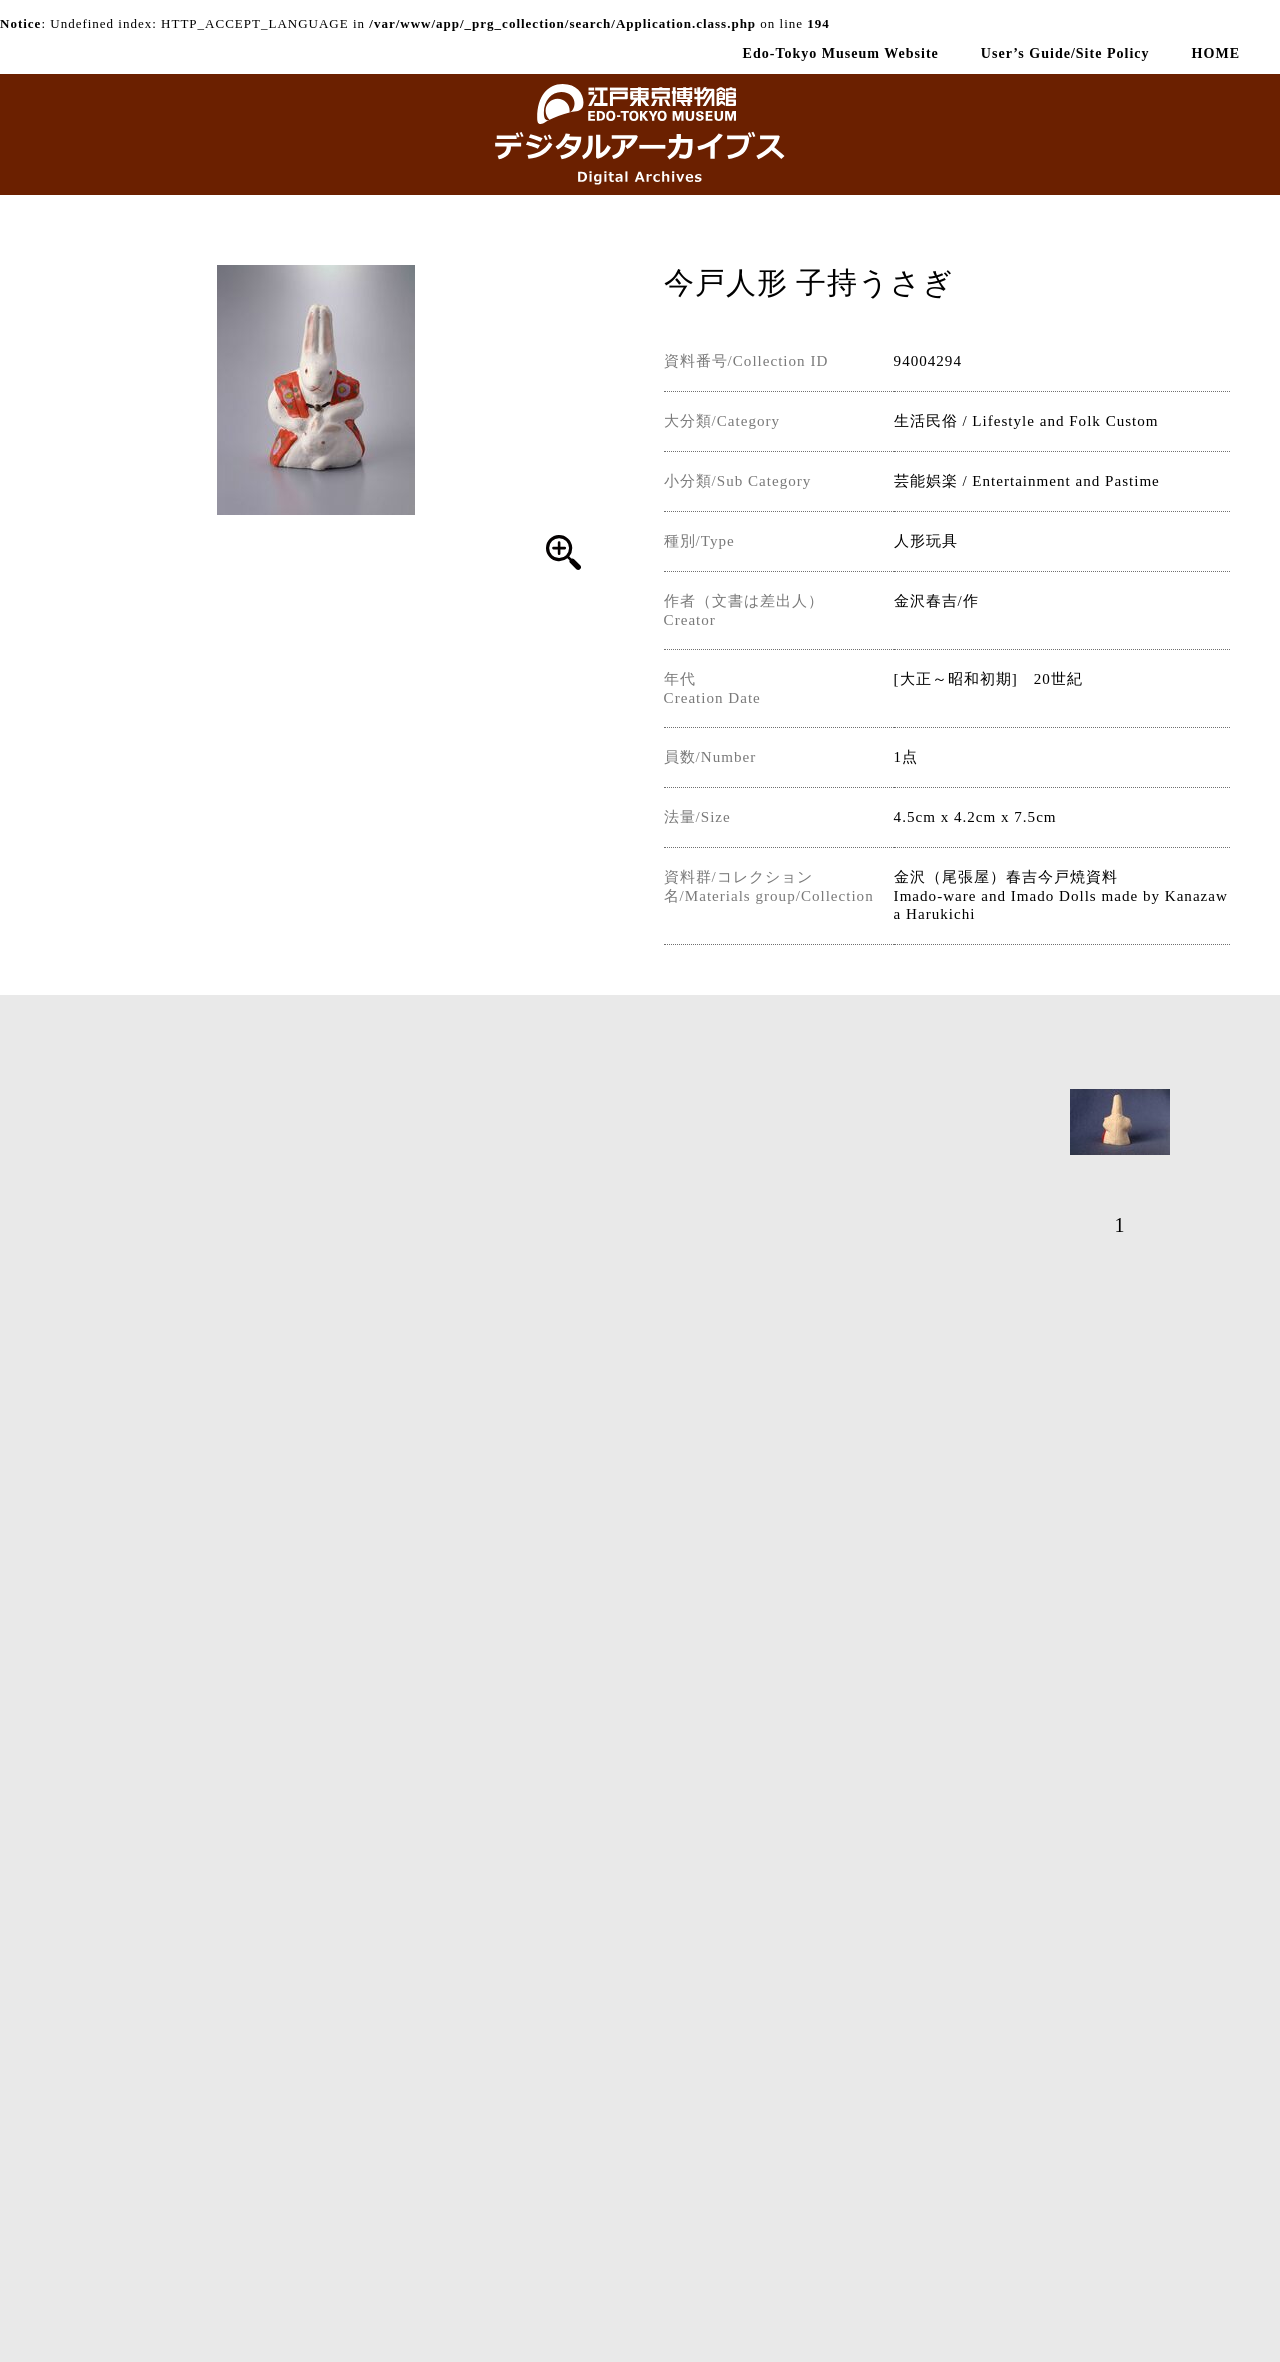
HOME (1216, 53)
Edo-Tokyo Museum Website (841, 53)
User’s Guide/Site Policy (1065, 53)
